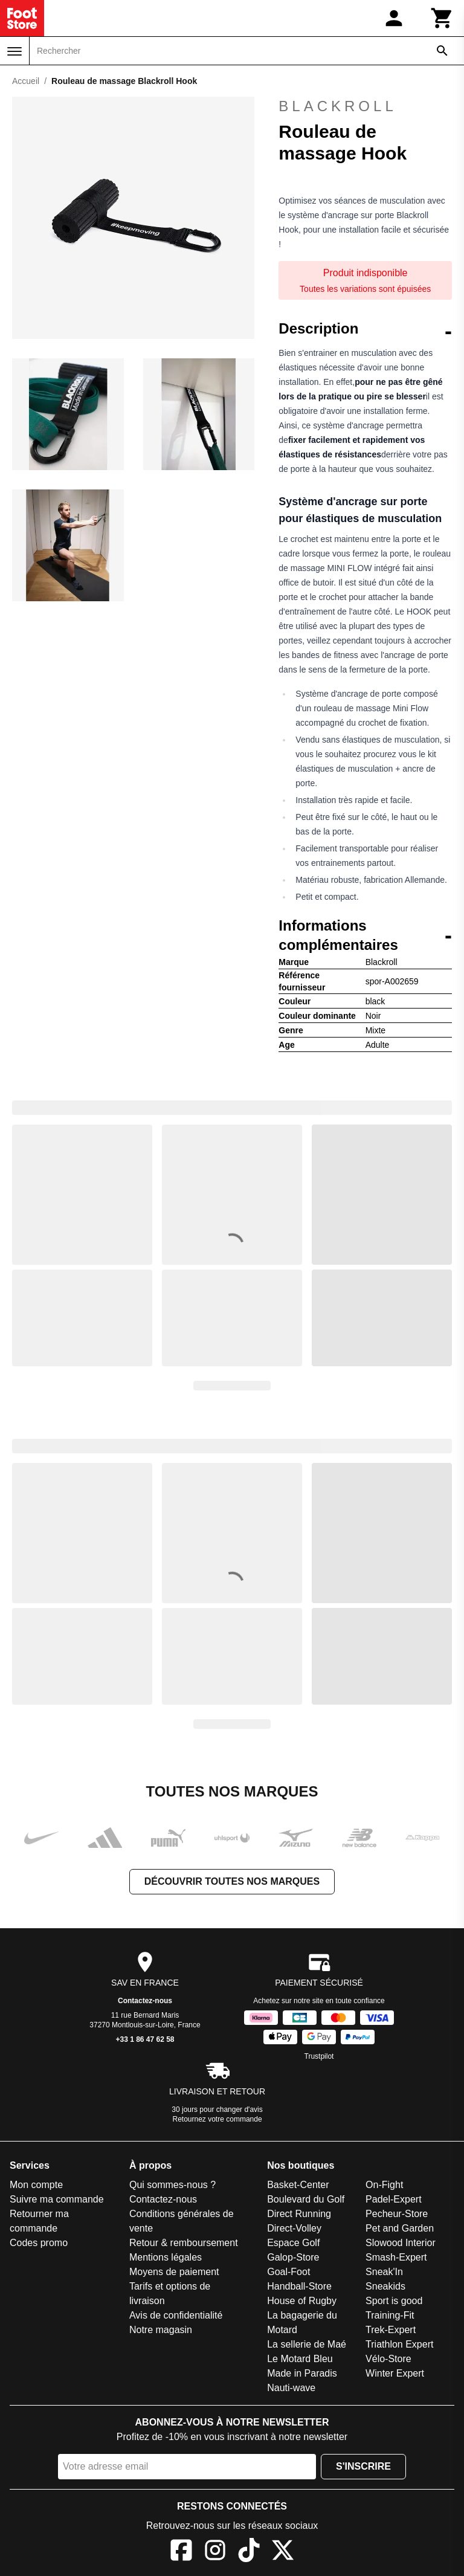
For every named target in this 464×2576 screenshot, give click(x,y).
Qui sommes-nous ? (172, 2185)
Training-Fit (390, 2315)
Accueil (25, 81)
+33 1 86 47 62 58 (144, 2039)
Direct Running (299, 2214)
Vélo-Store (388, 2359)
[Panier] (442, 18)
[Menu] (14, 51)
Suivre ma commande (57, 2199)
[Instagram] (215, 2552)
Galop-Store (293, 2257)
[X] (283, 2552)
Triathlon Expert (399, 2344)
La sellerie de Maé (306, 2344)
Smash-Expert (396, 2257)
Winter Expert (395, 2373)
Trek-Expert (391, 2330)
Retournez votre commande (217, 2119)
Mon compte (36, 2185)
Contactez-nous (145, 2001)
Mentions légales (165, 2257)
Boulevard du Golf (305, 2199)
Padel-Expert (394, 2199)
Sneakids (385, 2286)
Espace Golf (293, 2243)
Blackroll (337, 106)
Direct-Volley (294, 2228)
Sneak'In (384, 2272)
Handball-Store (299, 2286)
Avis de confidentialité (175, 2315)
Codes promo (39, 2243)
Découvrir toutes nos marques (232, 1881)
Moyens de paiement (174, 2272)
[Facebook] (181, 2552)
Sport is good (394, 2301)
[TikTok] (249, 2552)
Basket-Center (298, 2185)
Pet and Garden (400, 2228)
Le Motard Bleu (300, 2359)
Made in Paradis (302, 2373)
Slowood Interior (401, 2243)
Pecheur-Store (397, 2214)
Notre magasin (160, 2330)
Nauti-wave (291, 2388)
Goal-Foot (288, 2272)
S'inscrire (363, 2466)
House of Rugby (302, 2301)
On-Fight (384, 2185)
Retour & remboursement (183, 2243)
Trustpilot (319, 2056)
